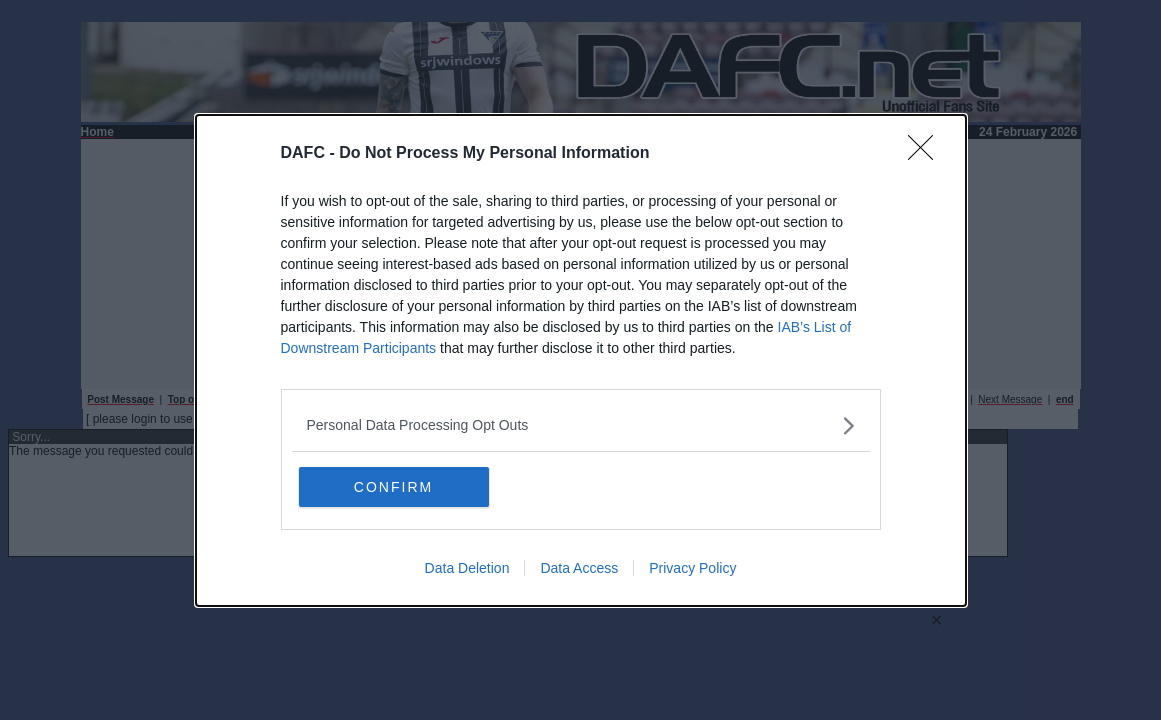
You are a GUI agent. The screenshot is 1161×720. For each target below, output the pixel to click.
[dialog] (581, 360)
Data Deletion (467, 568)
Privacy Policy (692, 568)
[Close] (927, 154)
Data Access (579, 568)
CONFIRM (393, 487)
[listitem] (581, 425)
